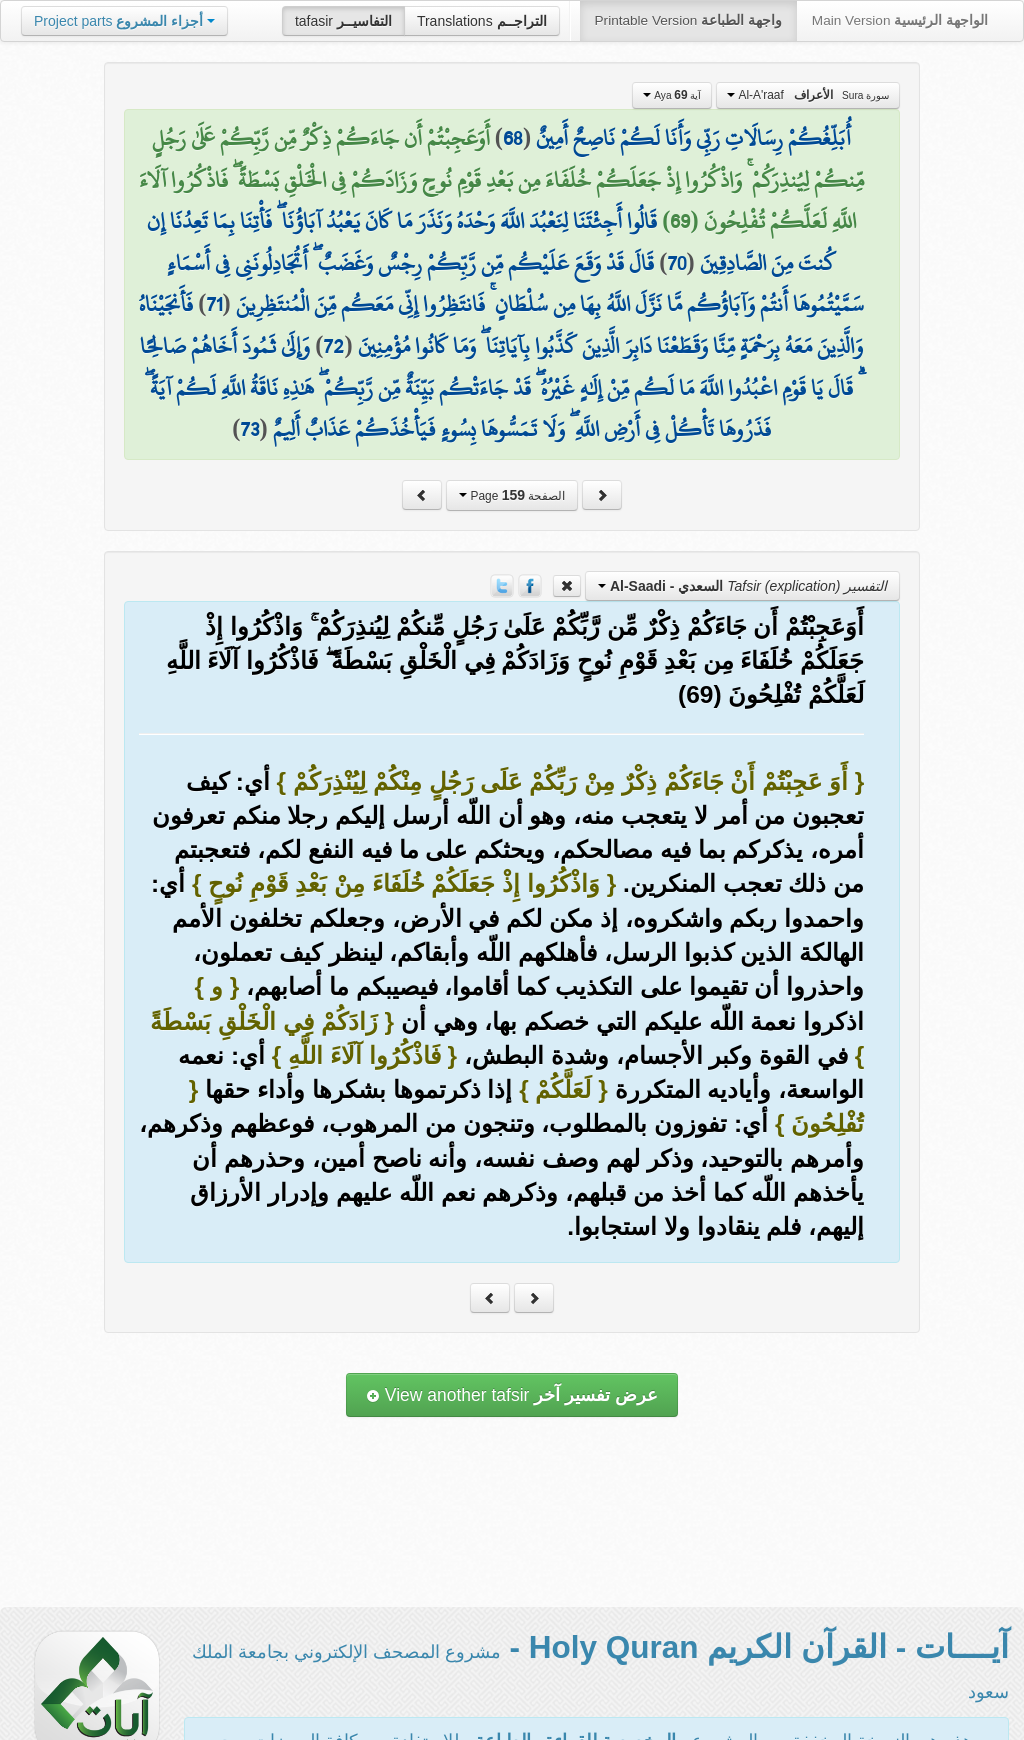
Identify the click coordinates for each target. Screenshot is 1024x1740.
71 (214, 304)
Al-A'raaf (808, 95)
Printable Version (688, 20)
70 (676, 263)
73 (249, 429)
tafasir (343, 21)
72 (333, 346)
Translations (482, 21)
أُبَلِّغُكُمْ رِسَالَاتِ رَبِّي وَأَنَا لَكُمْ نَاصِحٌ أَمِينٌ (693, 138)
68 (513, 138)
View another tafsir (512, 1395)
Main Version (900, 20)
